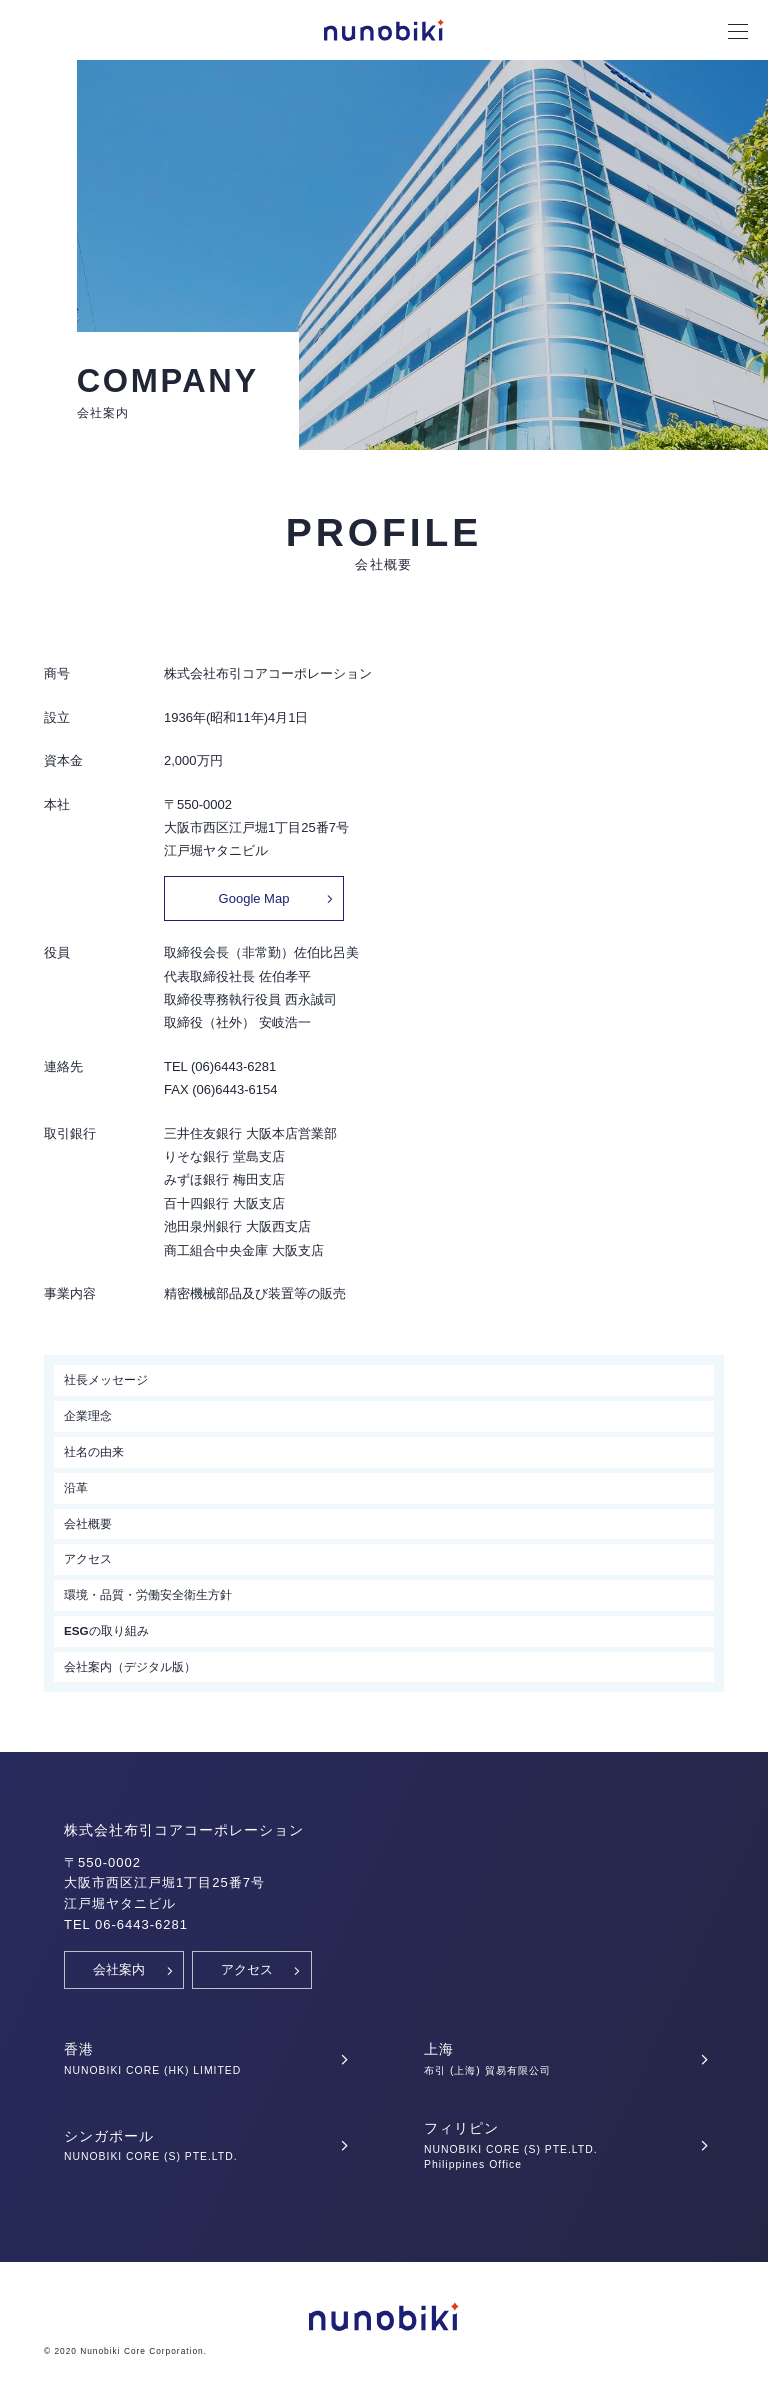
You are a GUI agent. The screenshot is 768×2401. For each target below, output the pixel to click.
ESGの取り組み (106, 1630)
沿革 (76, 1487)
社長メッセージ (106, 1379)
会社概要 (88, 1523)
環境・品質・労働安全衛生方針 (148, 1594)
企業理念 (88, 1415)
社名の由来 (94, 1451)
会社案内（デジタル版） (130, 1666)
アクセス (88, 1558)
